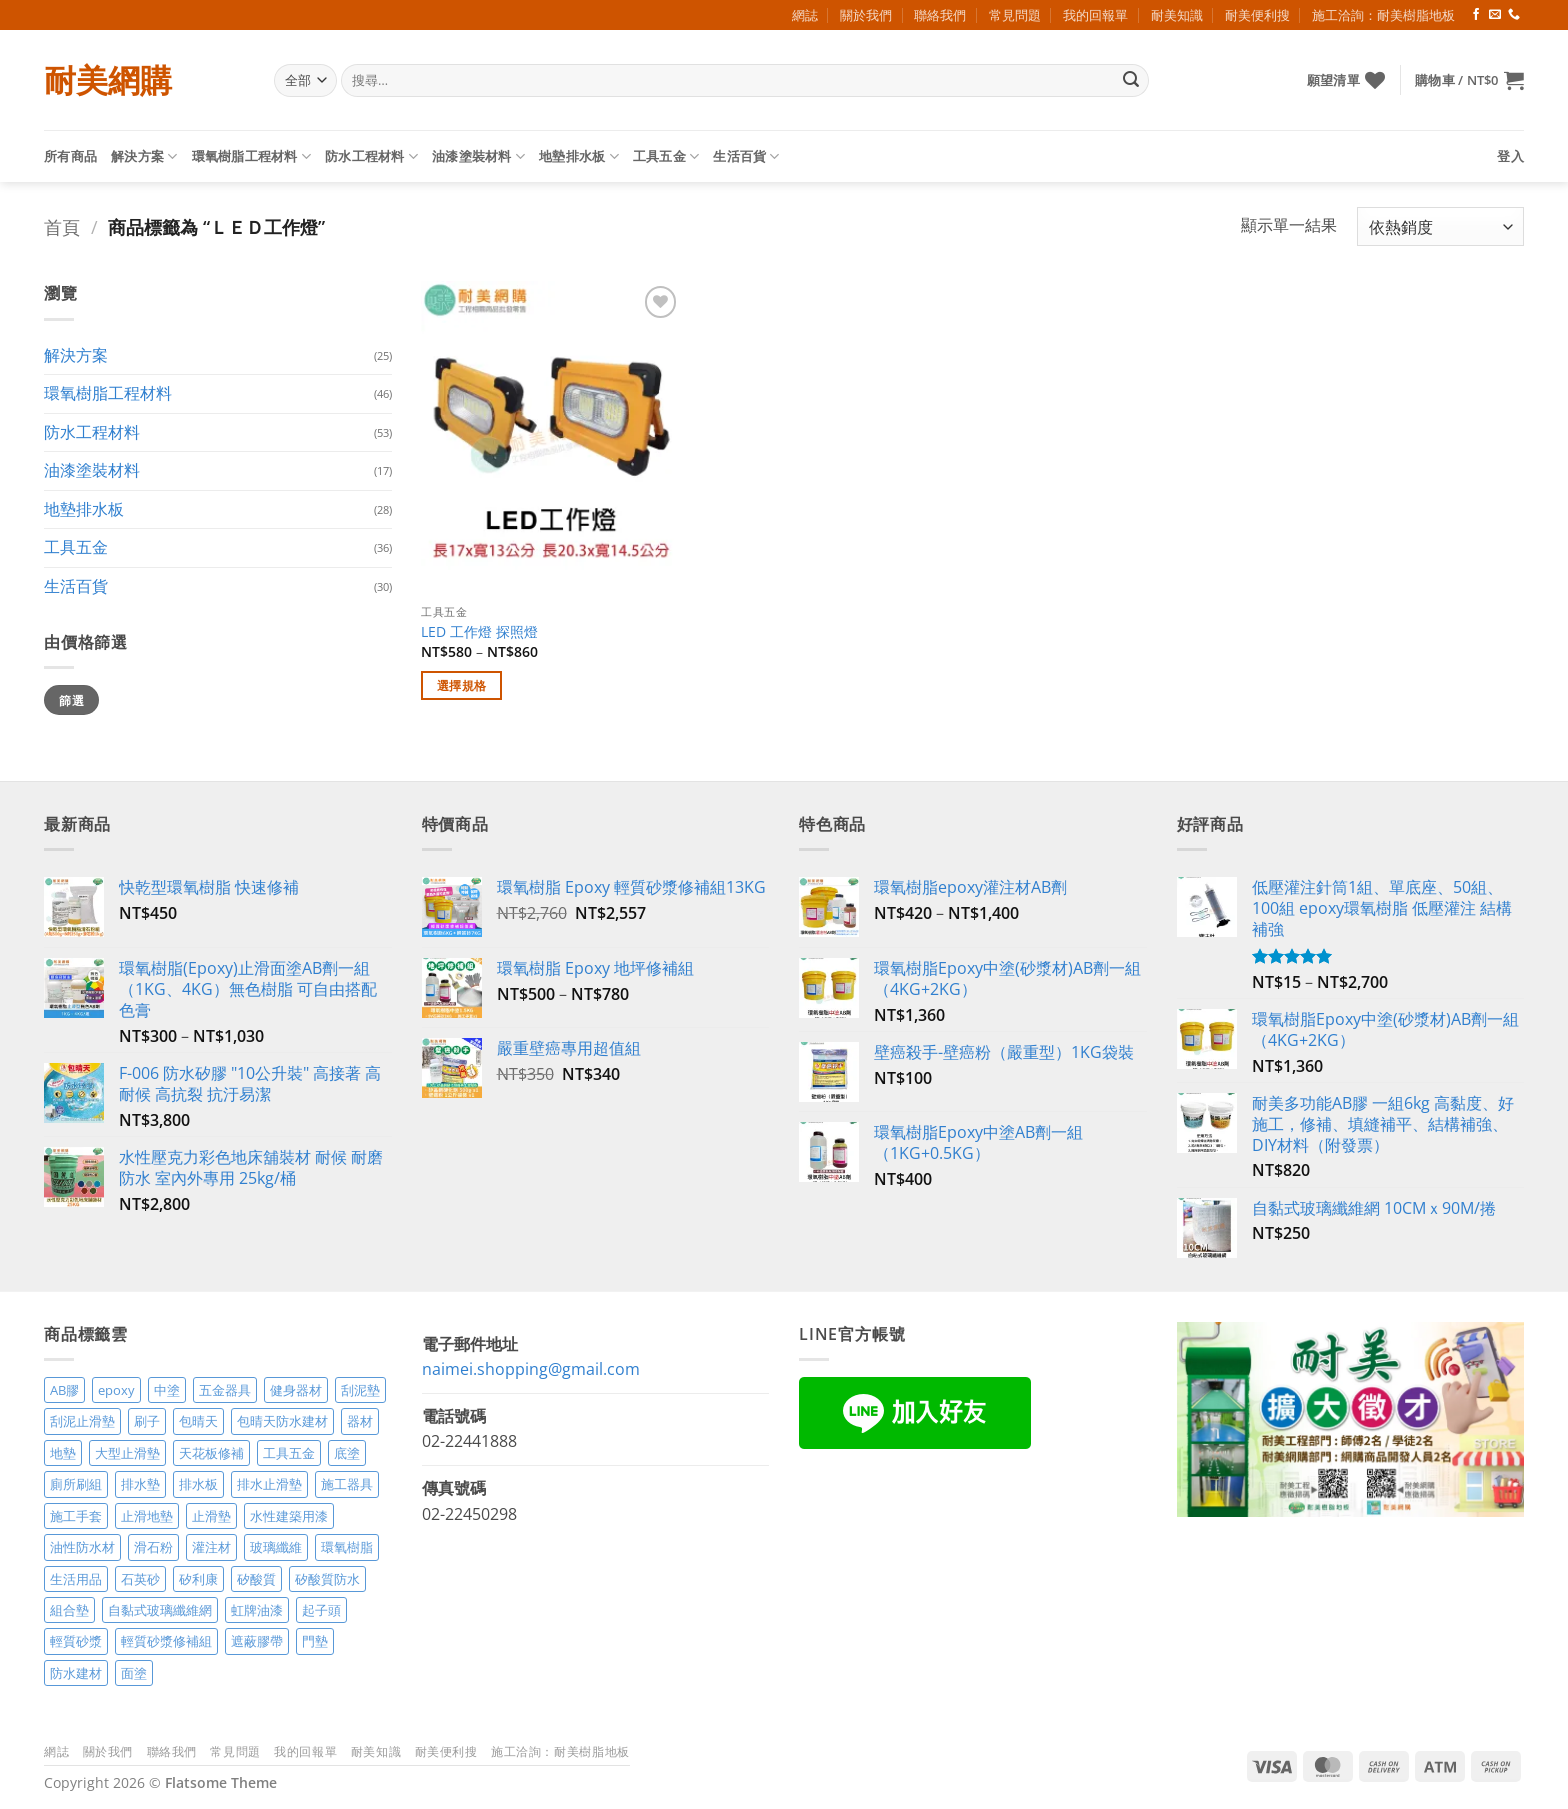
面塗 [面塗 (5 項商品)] (134, 1673)
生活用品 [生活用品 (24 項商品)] (76, 1579)
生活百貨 (746, 156)
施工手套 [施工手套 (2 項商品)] (76, 1516)
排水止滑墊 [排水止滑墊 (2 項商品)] (269, 1484)
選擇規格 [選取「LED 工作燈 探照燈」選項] (461, 685)
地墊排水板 (579, 156)
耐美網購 (108, 80)
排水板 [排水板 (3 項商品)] (198, 1484)
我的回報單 (1095, 15)
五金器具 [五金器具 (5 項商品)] (225, 1390)
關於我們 (866, 15)
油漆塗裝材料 (478, 156)
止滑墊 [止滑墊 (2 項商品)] (211, 1516)
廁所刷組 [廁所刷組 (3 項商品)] (76, 1484)
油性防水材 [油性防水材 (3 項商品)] (82, 1547)
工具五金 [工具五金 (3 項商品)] (289, 1453)
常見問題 (1015, 15)
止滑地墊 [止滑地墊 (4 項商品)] (147, 1516)
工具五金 (666, 156)
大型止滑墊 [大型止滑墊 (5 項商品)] (127, 1453)
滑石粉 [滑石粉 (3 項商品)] (153, 1547)
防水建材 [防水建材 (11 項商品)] (76, 1673)
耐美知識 (1177, 15)
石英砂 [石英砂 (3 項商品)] (140, 1579)
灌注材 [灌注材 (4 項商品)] (211, 1547)
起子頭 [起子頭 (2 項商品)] (321, 1610)
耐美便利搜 (1257, 15)
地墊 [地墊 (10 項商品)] (63, 1453)
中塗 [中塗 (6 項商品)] (167, 1390)
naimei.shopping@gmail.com (531, 1369)
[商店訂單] (1440, 226)
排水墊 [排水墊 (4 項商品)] (140, 1484)
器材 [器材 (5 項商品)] (360, 1421)
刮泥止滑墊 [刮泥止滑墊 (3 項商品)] (82, 1421)
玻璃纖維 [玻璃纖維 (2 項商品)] (276, 1547)
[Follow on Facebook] (1476, 15)
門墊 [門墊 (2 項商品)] (315, 1641)
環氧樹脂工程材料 (252, 156)
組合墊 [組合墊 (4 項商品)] (69, 1610)
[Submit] (1131, 81)
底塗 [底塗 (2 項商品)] (347, 1453)
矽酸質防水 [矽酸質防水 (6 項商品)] (327, 1579)
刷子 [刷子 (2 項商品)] (147, 1421)
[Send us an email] (1495, 15)
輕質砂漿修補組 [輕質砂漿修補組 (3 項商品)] (166, 1641)
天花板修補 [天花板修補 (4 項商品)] (211, 1453)
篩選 (71, 700)
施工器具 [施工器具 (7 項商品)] (347, 1484)
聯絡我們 (940, 15)
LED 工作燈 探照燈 (479, 632)
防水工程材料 (371, 156)
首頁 (62, 226)
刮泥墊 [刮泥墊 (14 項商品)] (360, 1390)
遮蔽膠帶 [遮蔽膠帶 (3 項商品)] (257, 1641)
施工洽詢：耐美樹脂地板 (1383, 15)
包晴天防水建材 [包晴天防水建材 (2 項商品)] (282, 1421)
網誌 (805, 15)
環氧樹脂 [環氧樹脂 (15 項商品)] (347, 1547)
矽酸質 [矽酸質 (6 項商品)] (256, 1579)
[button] (1469, 80)
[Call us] (1514, 15)
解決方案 (144, 156)
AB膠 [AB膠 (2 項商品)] (64, 1390)
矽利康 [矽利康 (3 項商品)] (198, 1579)
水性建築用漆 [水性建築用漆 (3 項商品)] (289, 1516)
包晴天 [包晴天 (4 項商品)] (198, 1421)
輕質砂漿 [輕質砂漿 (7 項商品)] (76, 1641)
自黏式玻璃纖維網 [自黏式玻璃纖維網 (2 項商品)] (160, 1610)
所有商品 (70, 156)
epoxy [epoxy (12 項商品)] (116, 1390)
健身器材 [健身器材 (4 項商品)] (296, 1390)
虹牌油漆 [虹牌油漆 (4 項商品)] (257, 1610)
